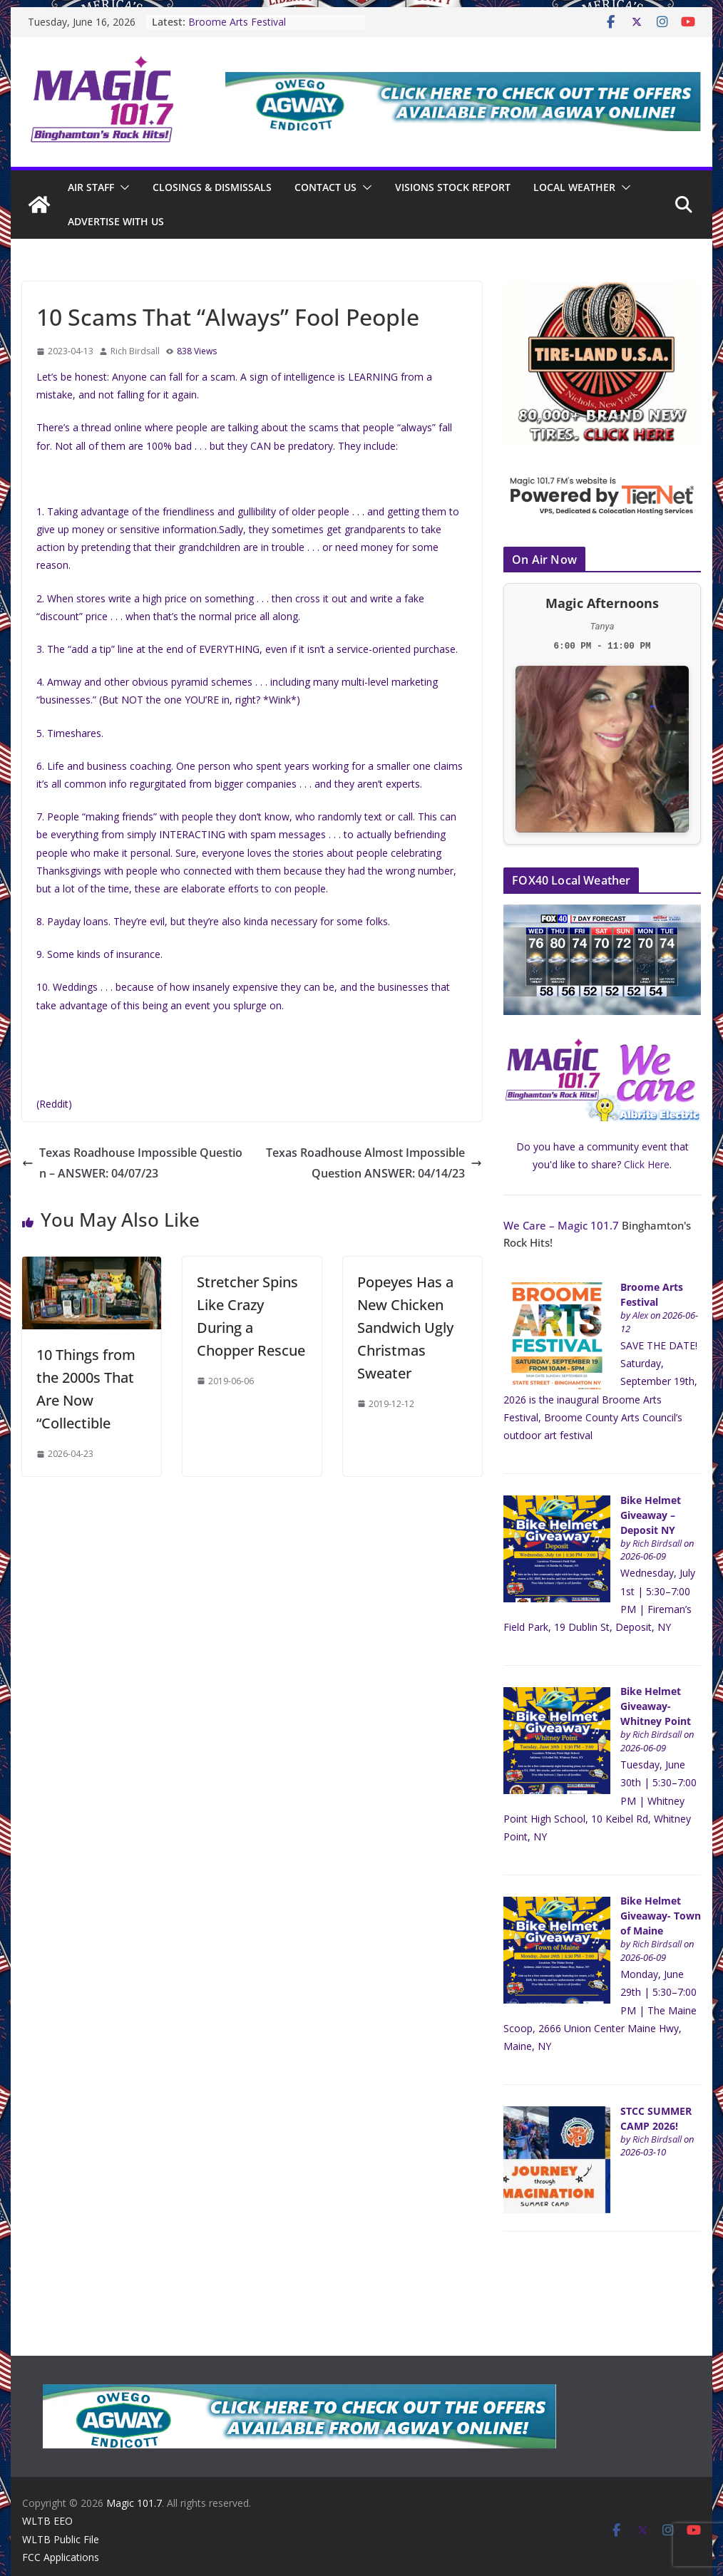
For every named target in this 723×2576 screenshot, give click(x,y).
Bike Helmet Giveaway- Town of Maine (657, 1915)
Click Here (647, 1164)
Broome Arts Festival (236, 22)
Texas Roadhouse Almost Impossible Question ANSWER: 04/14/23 (374, 1163)
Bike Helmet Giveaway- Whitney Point (655, 1706)
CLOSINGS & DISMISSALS (212, 187)
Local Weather (571, 187)
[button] (122, 187)
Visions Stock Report (451, 187)
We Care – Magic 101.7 (559, 1225)
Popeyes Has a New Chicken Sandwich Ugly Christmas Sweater (405, 1327)
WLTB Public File (60, 2539)
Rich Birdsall (135, 351)
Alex (640, 1315)
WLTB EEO (47, 2521)
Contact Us (325, 187)
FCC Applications (60, 2557)
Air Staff (91, 187)
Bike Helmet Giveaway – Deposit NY (651, 1515)
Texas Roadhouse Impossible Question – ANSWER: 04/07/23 (133, 1163)
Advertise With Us (115, 221)
